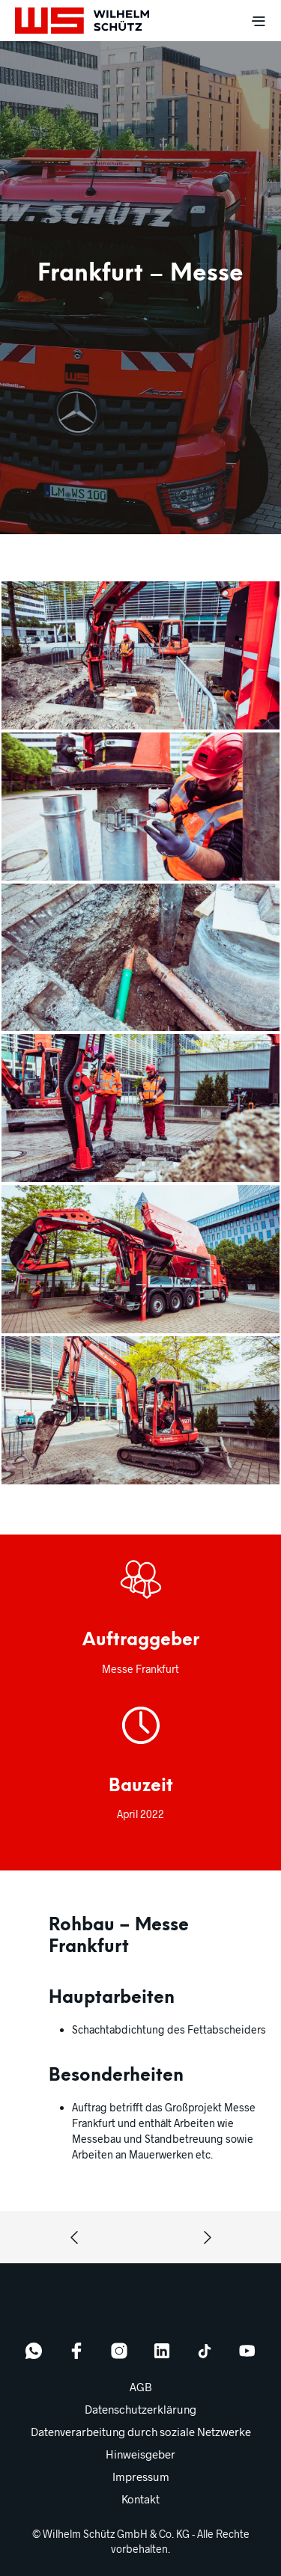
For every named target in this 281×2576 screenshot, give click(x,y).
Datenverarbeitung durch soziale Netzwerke (141, 2431)
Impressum (140, 2476)
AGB (141, 2386)
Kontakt (140, 2499)
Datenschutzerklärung (140, 2409)
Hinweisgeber (140, 2454)
